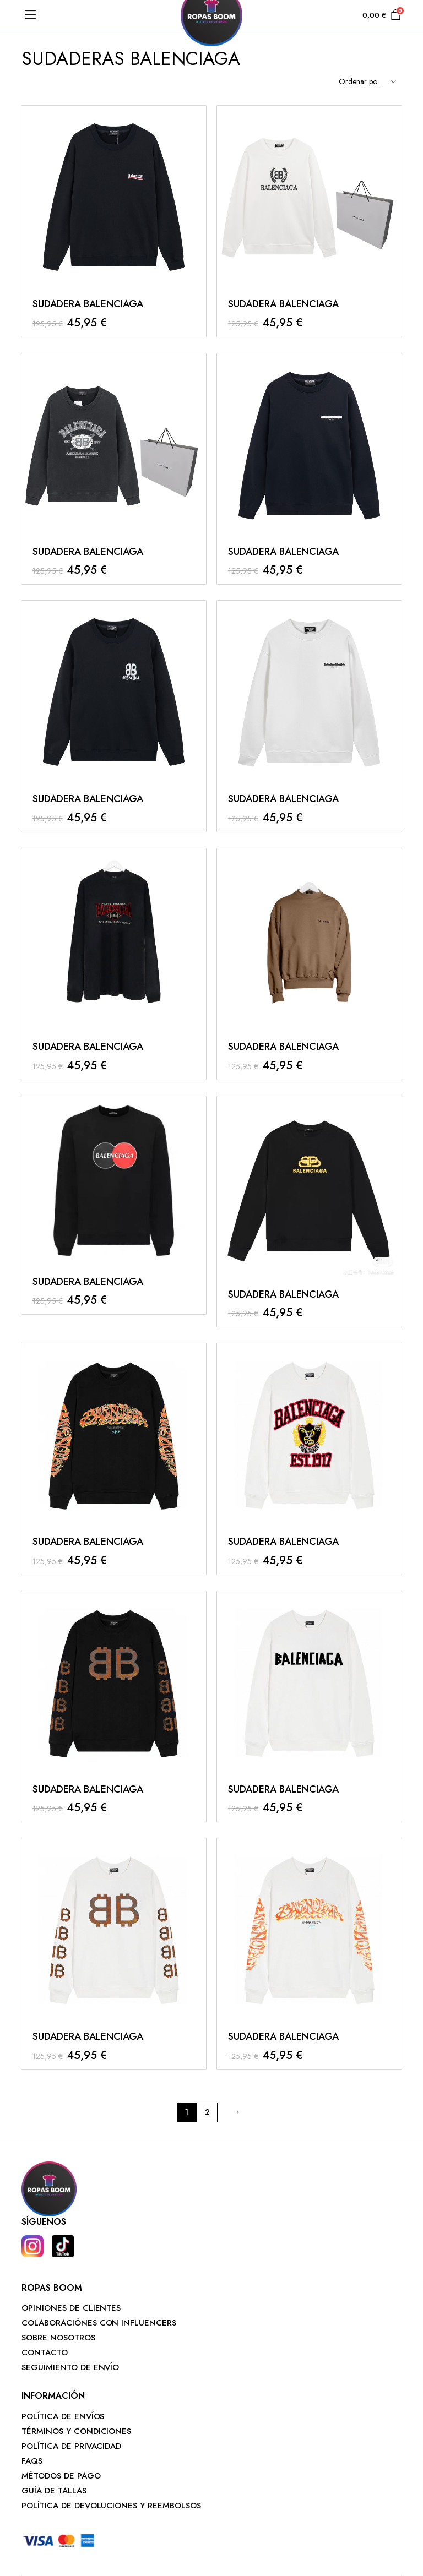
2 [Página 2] (207, 2111)
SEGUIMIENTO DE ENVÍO (70, 2367)
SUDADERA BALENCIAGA (87, 304)
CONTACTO (44, 2352)
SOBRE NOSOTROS (58, 2338)
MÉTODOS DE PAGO (61, 2476)
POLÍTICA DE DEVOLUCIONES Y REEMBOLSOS (111, 2505)
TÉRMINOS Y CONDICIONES (76, 2431)
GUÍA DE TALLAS (53, 2491)
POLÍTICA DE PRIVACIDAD (71, 2446)
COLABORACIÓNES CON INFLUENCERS (98, 2323)
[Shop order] (366, 81)
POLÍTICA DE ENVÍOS (62, 2416)
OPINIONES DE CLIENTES (71, 2308)
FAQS (31, 2461)
